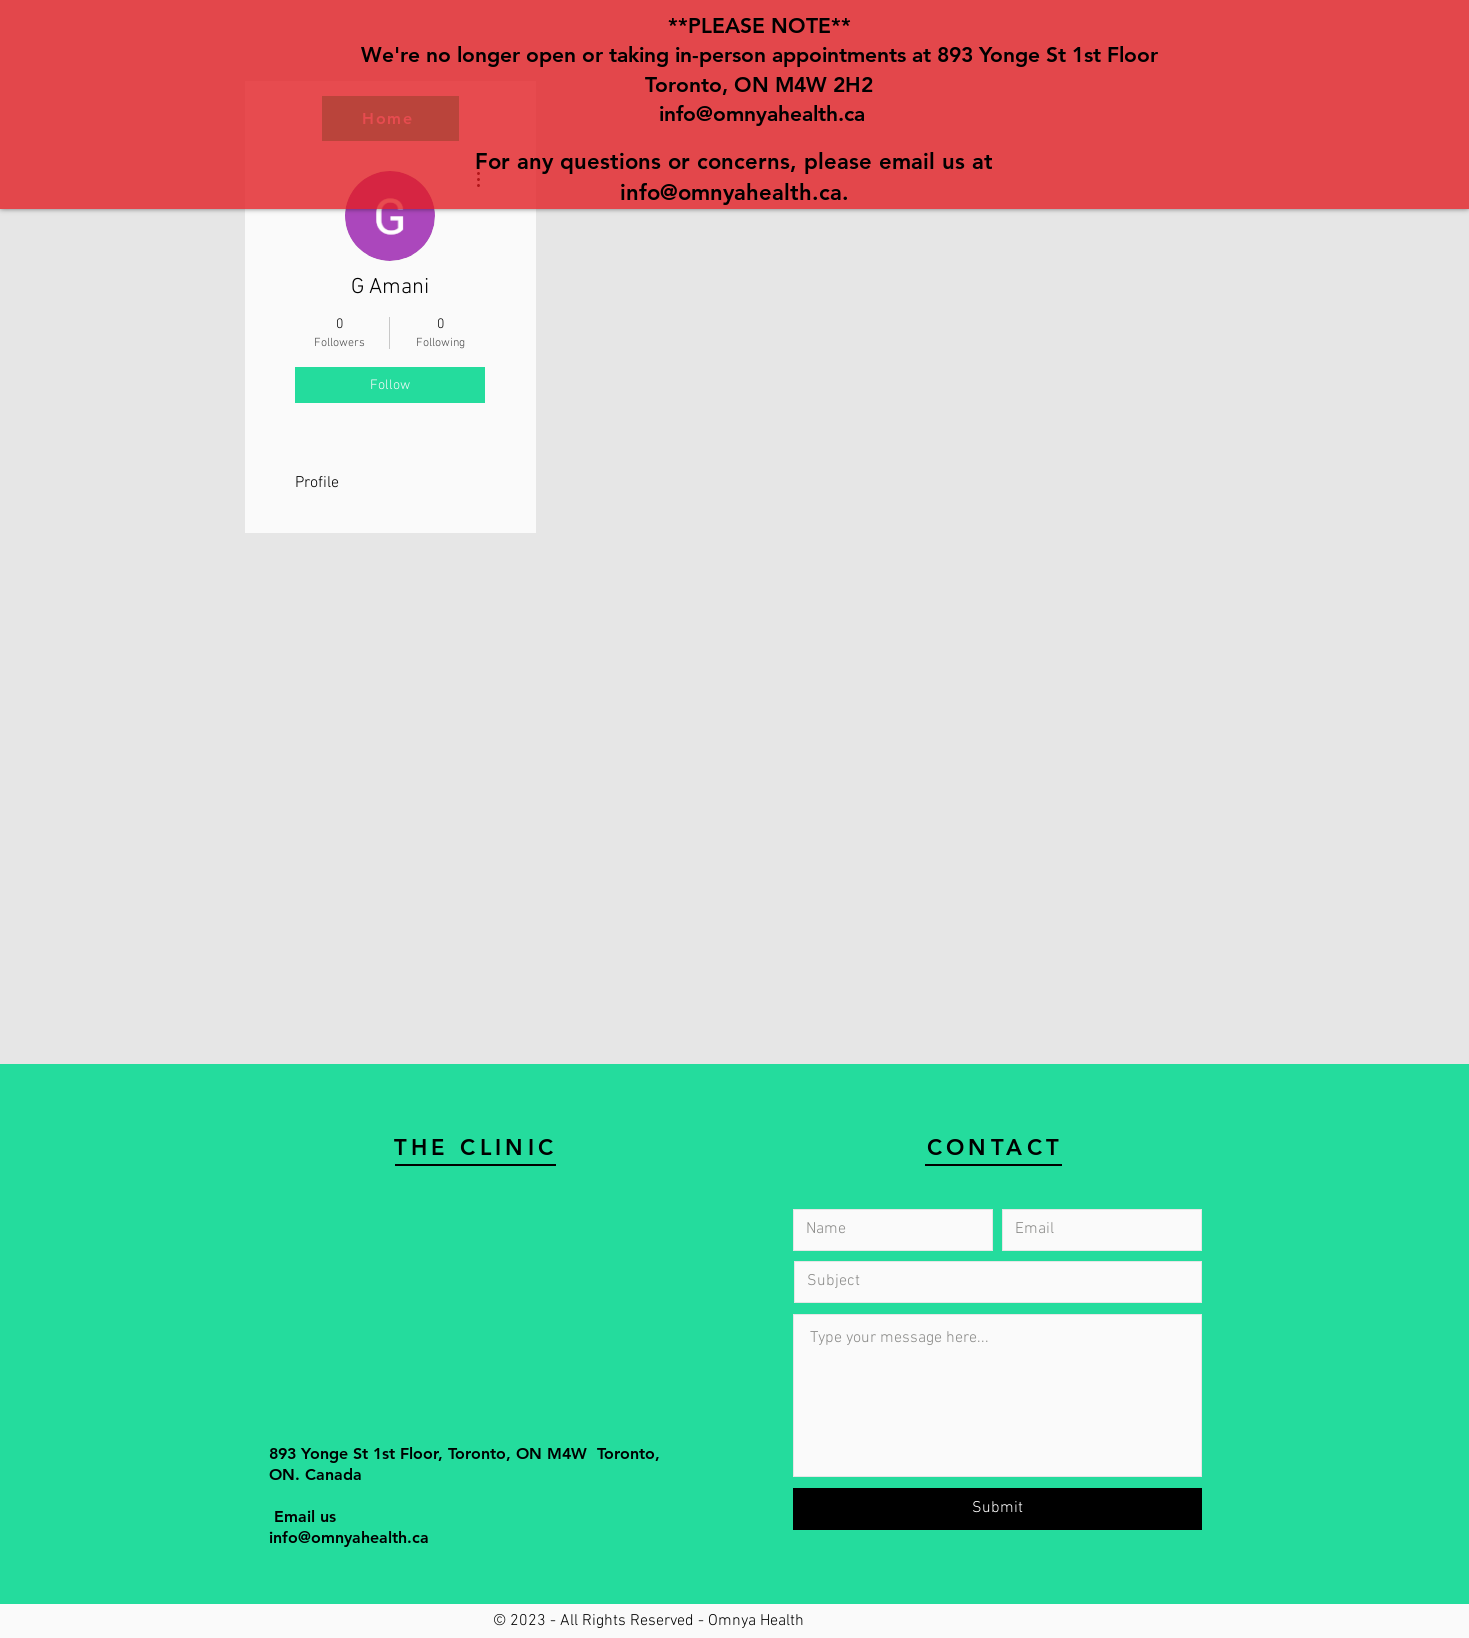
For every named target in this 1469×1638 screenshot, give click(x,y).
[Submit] (997, 1509)
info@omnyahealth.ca (762, 113)
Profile (317, 483)
